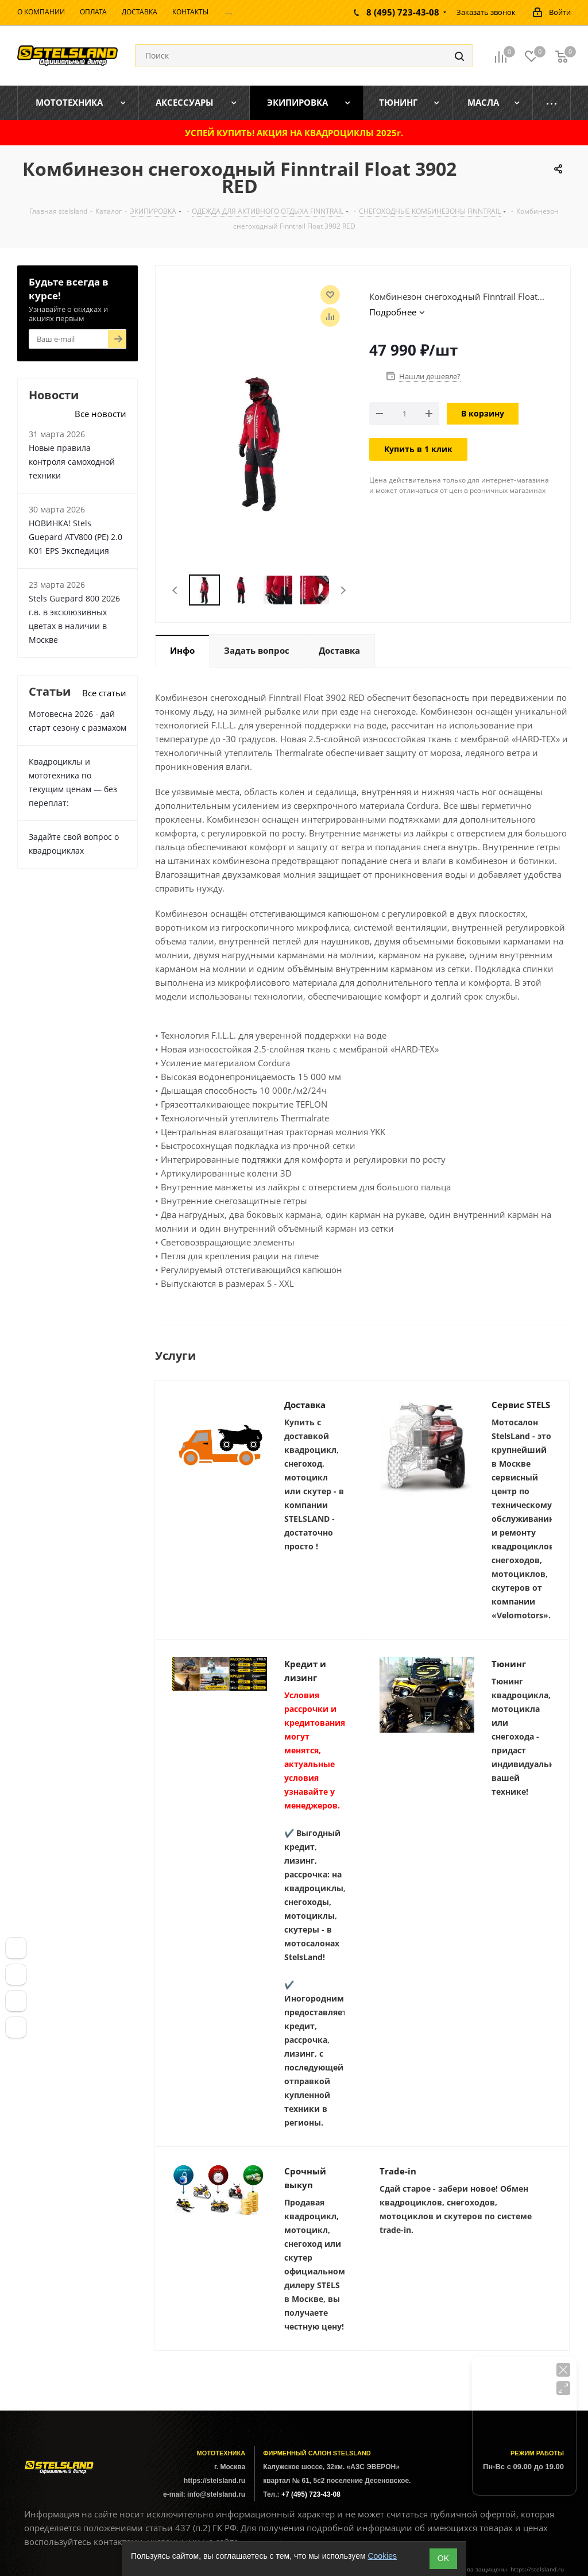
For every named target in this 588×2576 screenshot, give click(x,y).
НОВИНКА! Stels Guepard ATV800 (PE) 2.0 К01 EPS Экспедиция (75, 537)
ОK (443, 2558)
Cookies (382, 2555)
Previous (175, 590)
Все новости (100, 413)
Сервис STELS (521, 1404)
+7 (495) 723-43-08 (311, 2494)
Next (343, 590)
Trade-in (398, 2171)
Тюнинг (509, 1663)
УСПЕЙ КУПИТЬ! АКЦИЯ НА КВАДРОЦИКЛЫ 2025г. (294, 132)
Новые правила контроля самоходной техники (72, 461)
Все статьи (104, 693)
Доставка (305, 1404)
